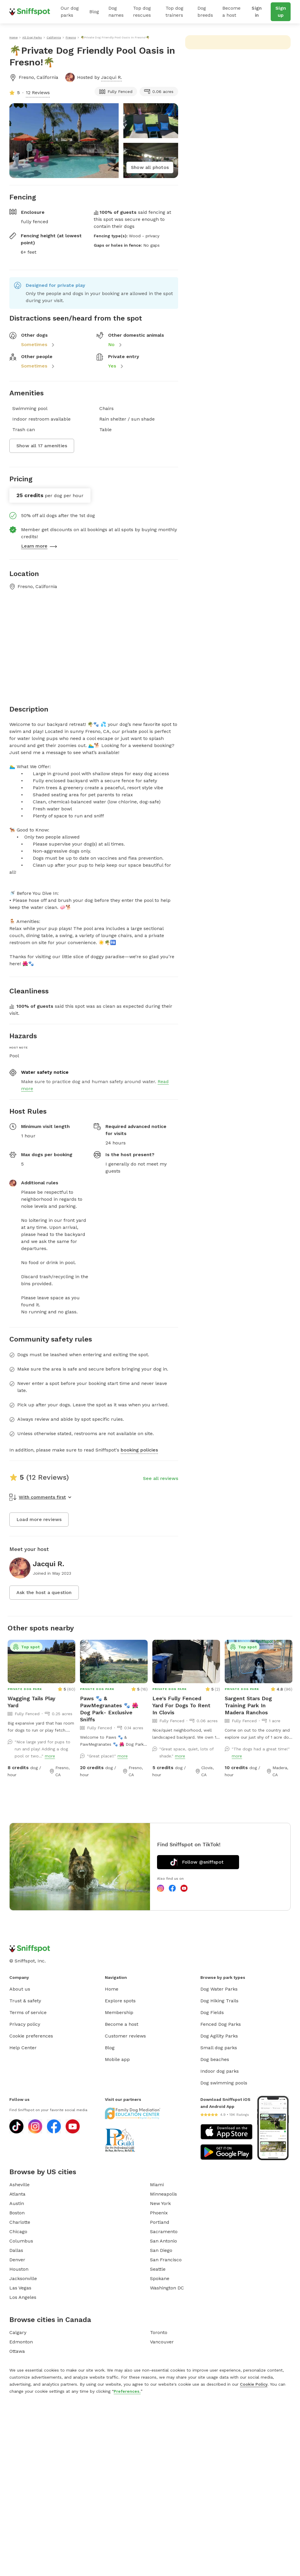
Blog (94, 11)
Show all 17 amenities (41, 445)
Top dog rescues (142, 11)
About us (19, 1989)
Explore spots (120, 2000)
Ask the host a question (44, 1592)
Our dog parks (70, 11)
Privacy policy (24, 2024)
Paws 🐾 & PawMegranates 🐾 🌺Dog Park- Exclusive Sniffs (109, 1709)
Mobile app (117, 2059)
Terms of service (28, 2012)
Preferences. (127, 2391)
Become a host (231, 11)
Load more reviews (39, 1519)
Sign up (280, 11)
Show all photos (150, 167)
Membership (119, 2012)
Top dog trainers (174, 11)
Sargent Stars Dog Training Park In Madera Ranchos (248, 1705)
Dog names (116, 11)
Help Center (23, 2047)
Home (111, 1989)
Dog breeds (205, 11)
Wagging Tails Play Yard (31, 1701)
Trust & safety (25, 2000)
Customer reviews (125, 2036)
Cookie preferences (31, 2036)
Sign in (257, 11)
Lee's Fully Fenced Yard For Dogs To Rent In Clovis (181, 1705)
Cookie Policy (253, 2384)
